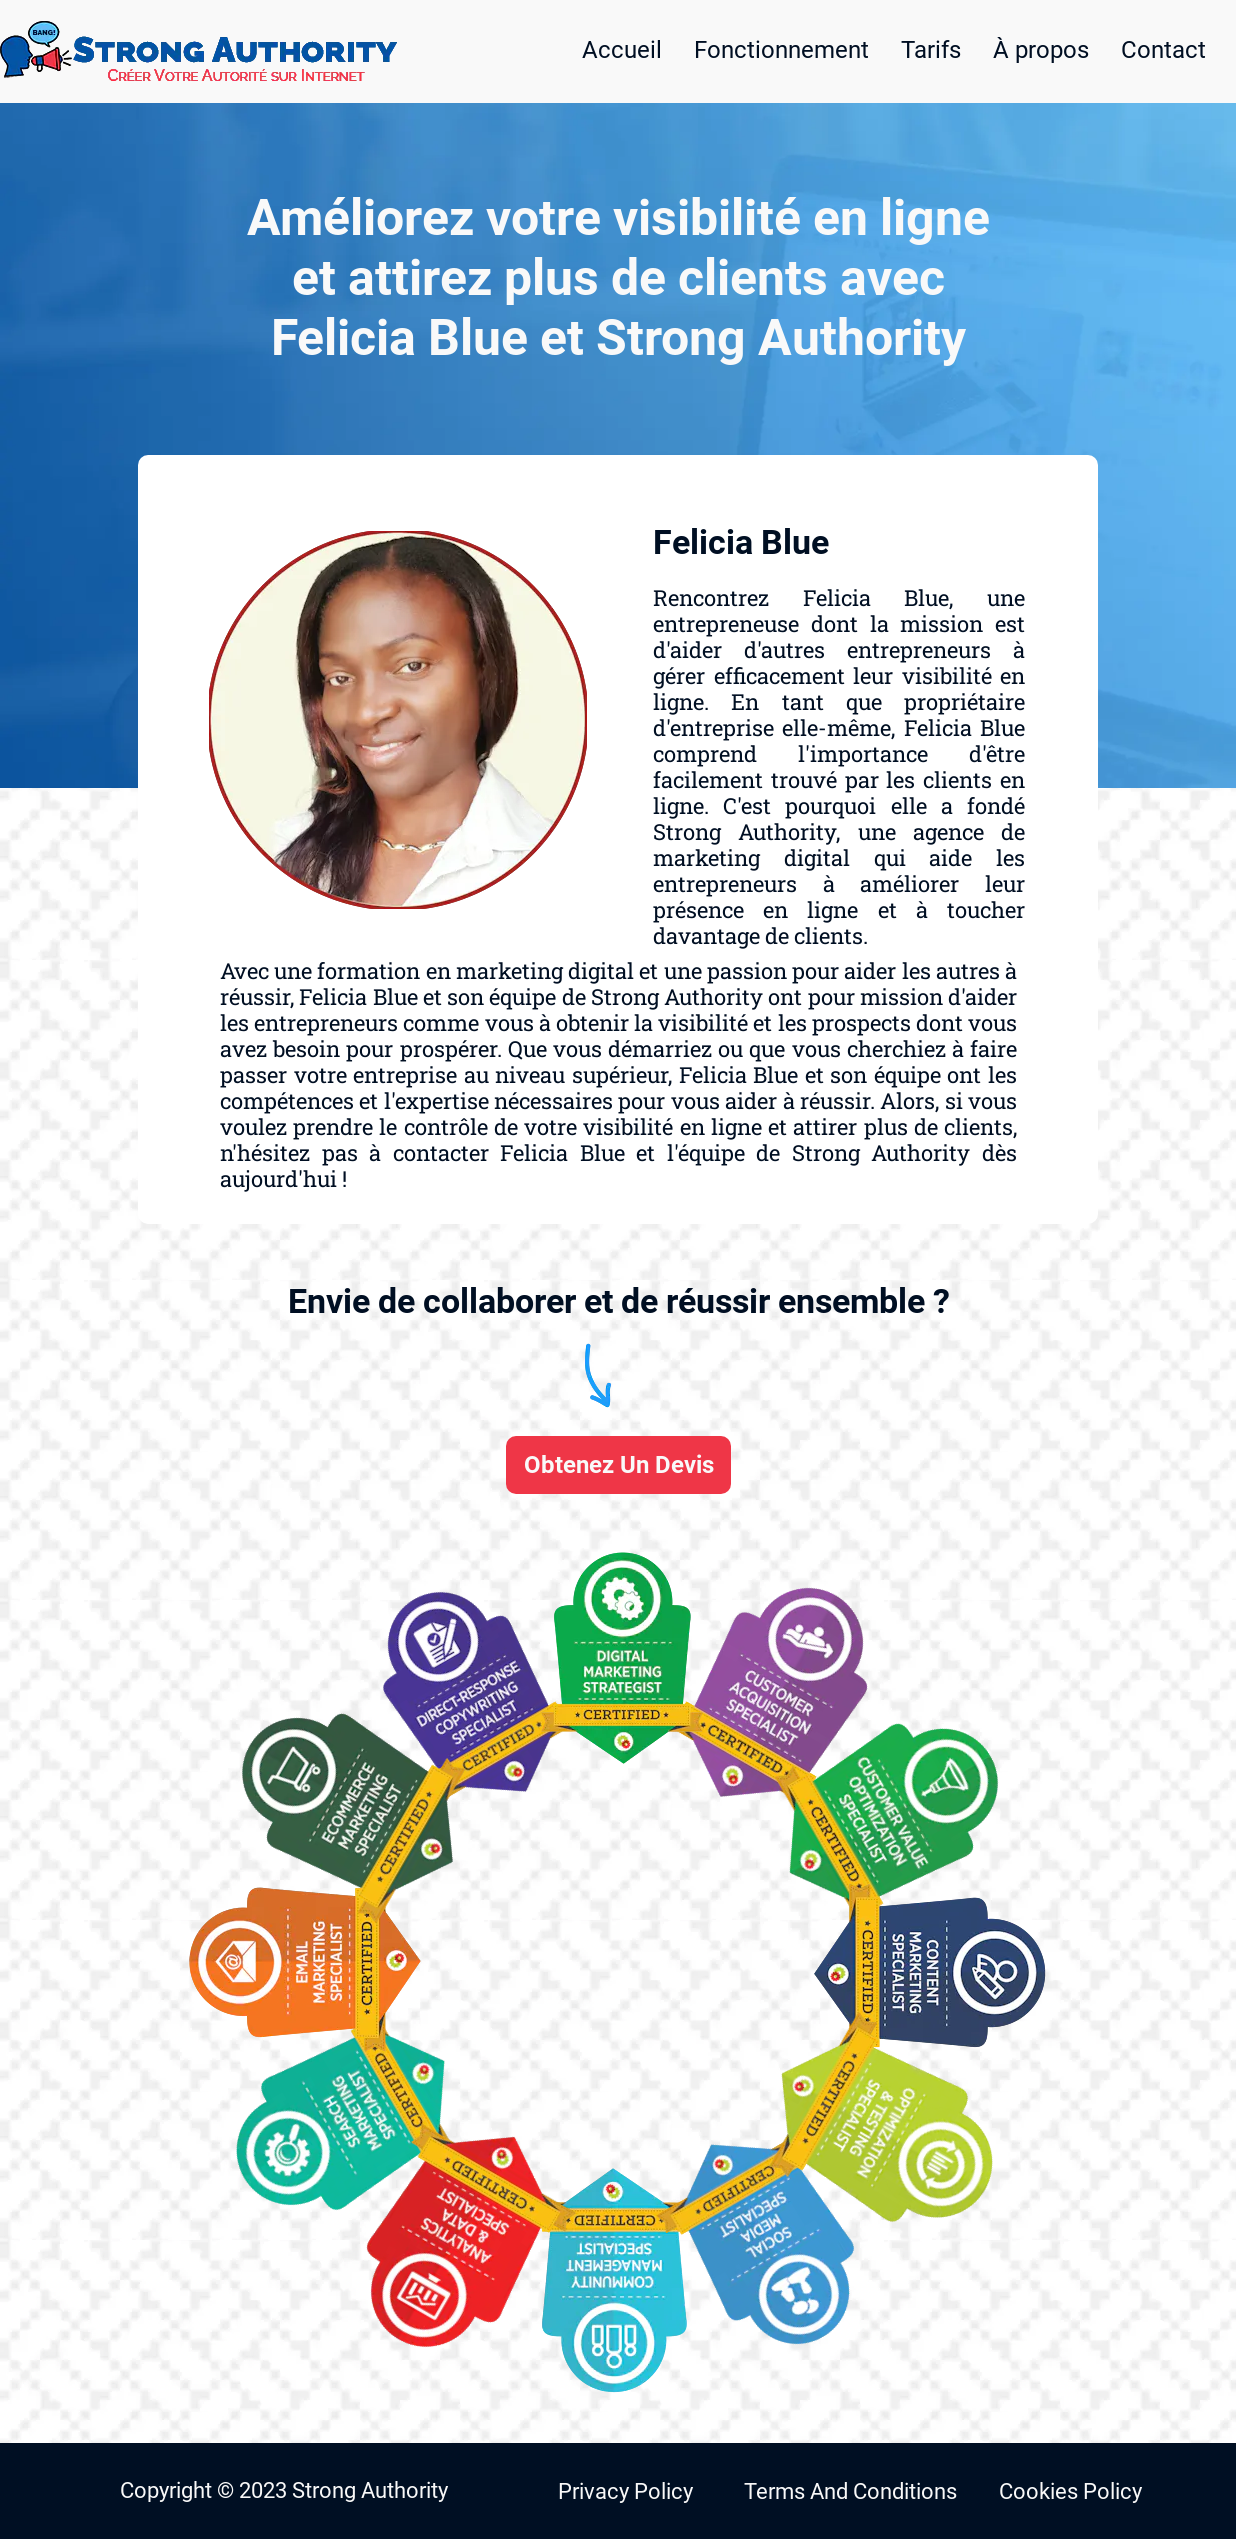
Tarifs (931, 50)
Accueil (622, 50)
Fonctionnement (781, 50)
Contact (1163, 50)
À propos (1041, 50)
